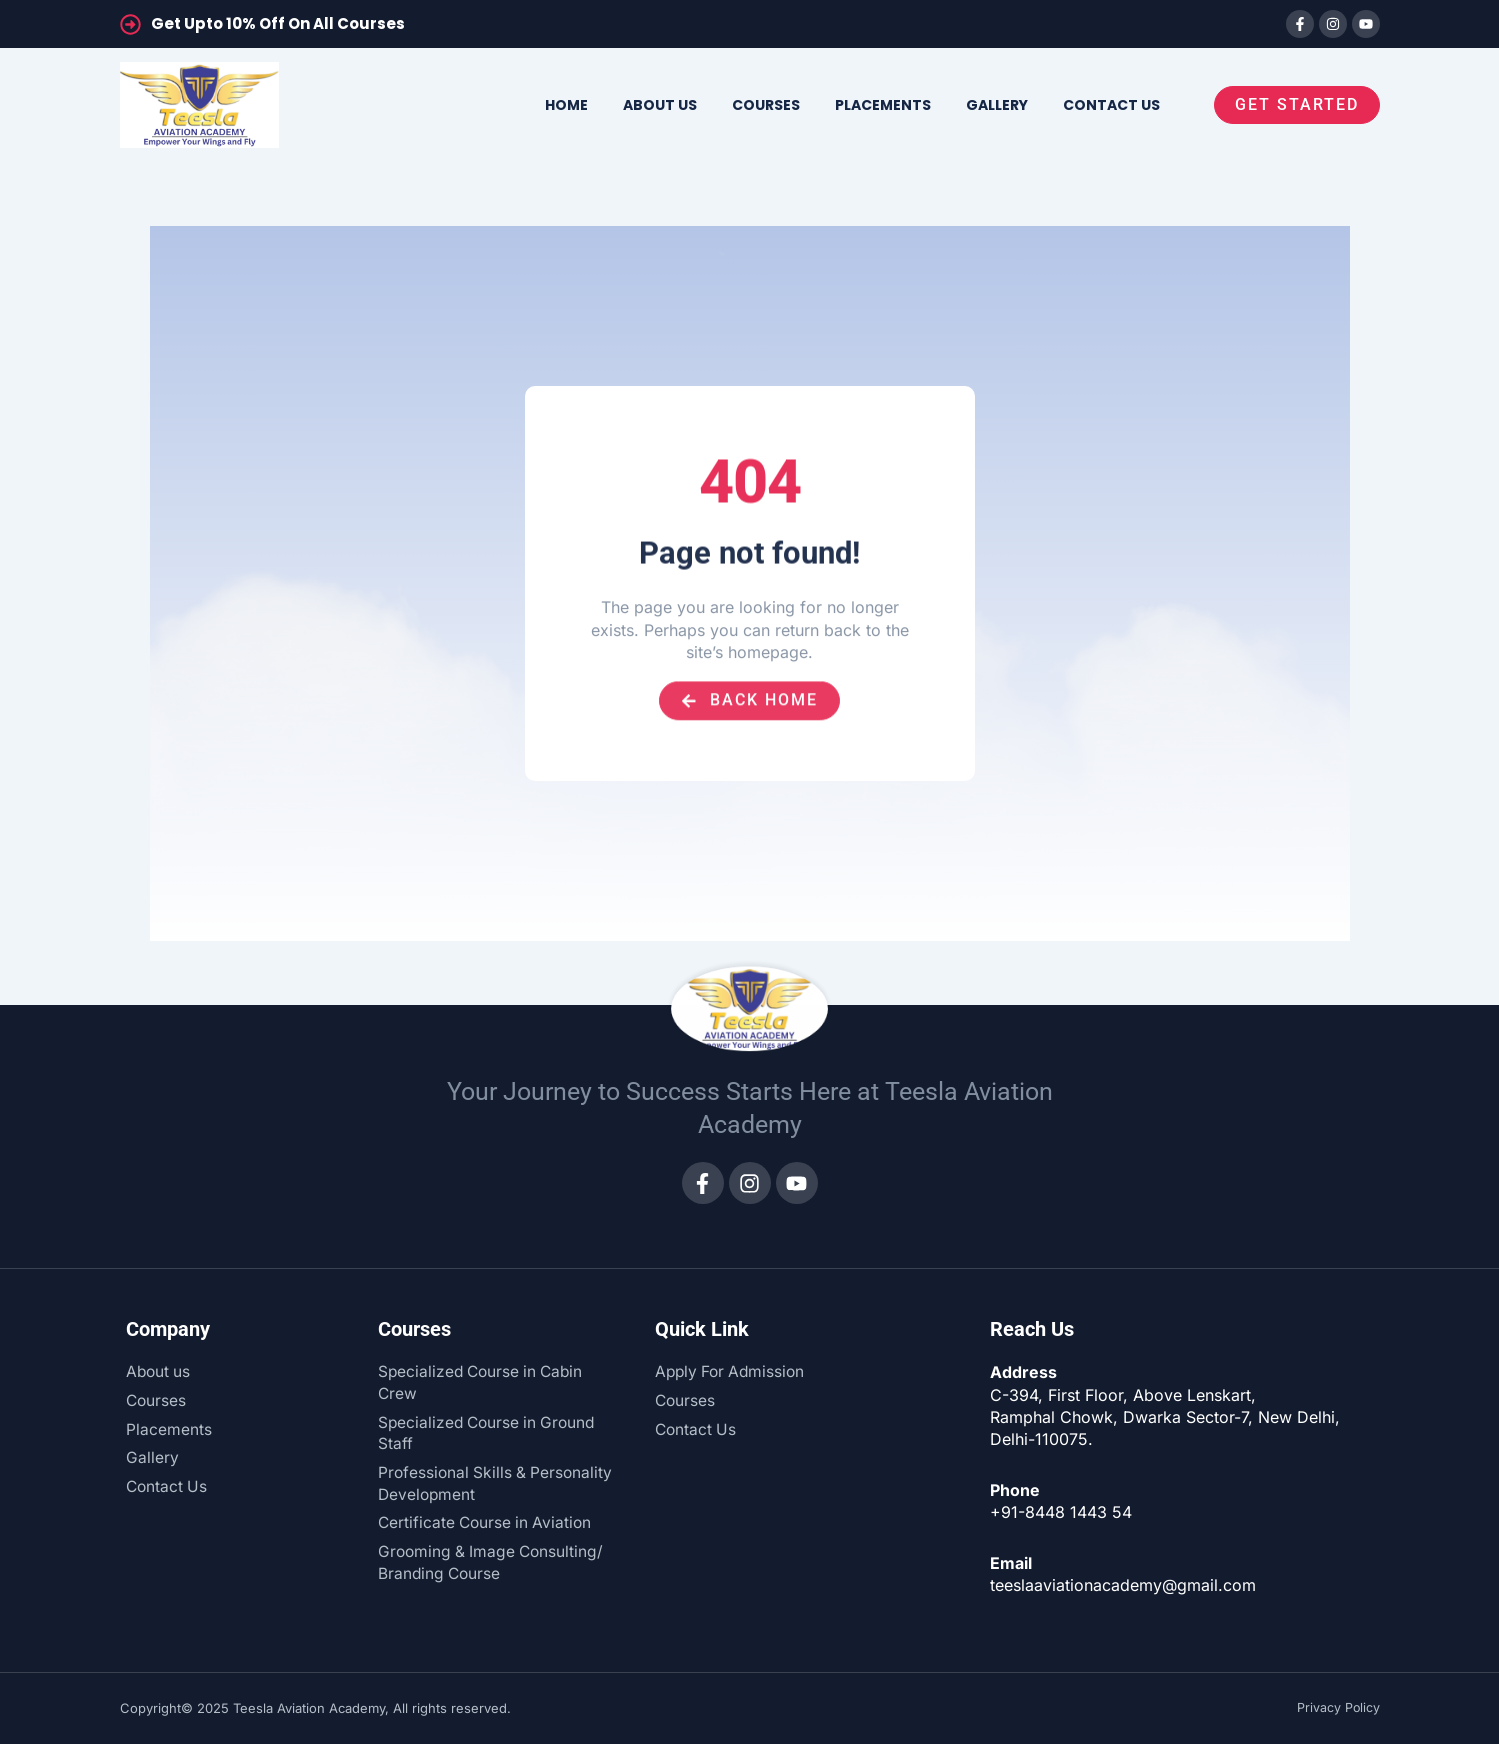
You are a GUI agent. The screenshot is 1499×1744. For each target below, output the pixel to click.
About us (660, 105)
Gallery (997, 105)
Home (566, 105)
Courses (766, 105)
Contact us (1111, 105)
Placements (883, 105)
